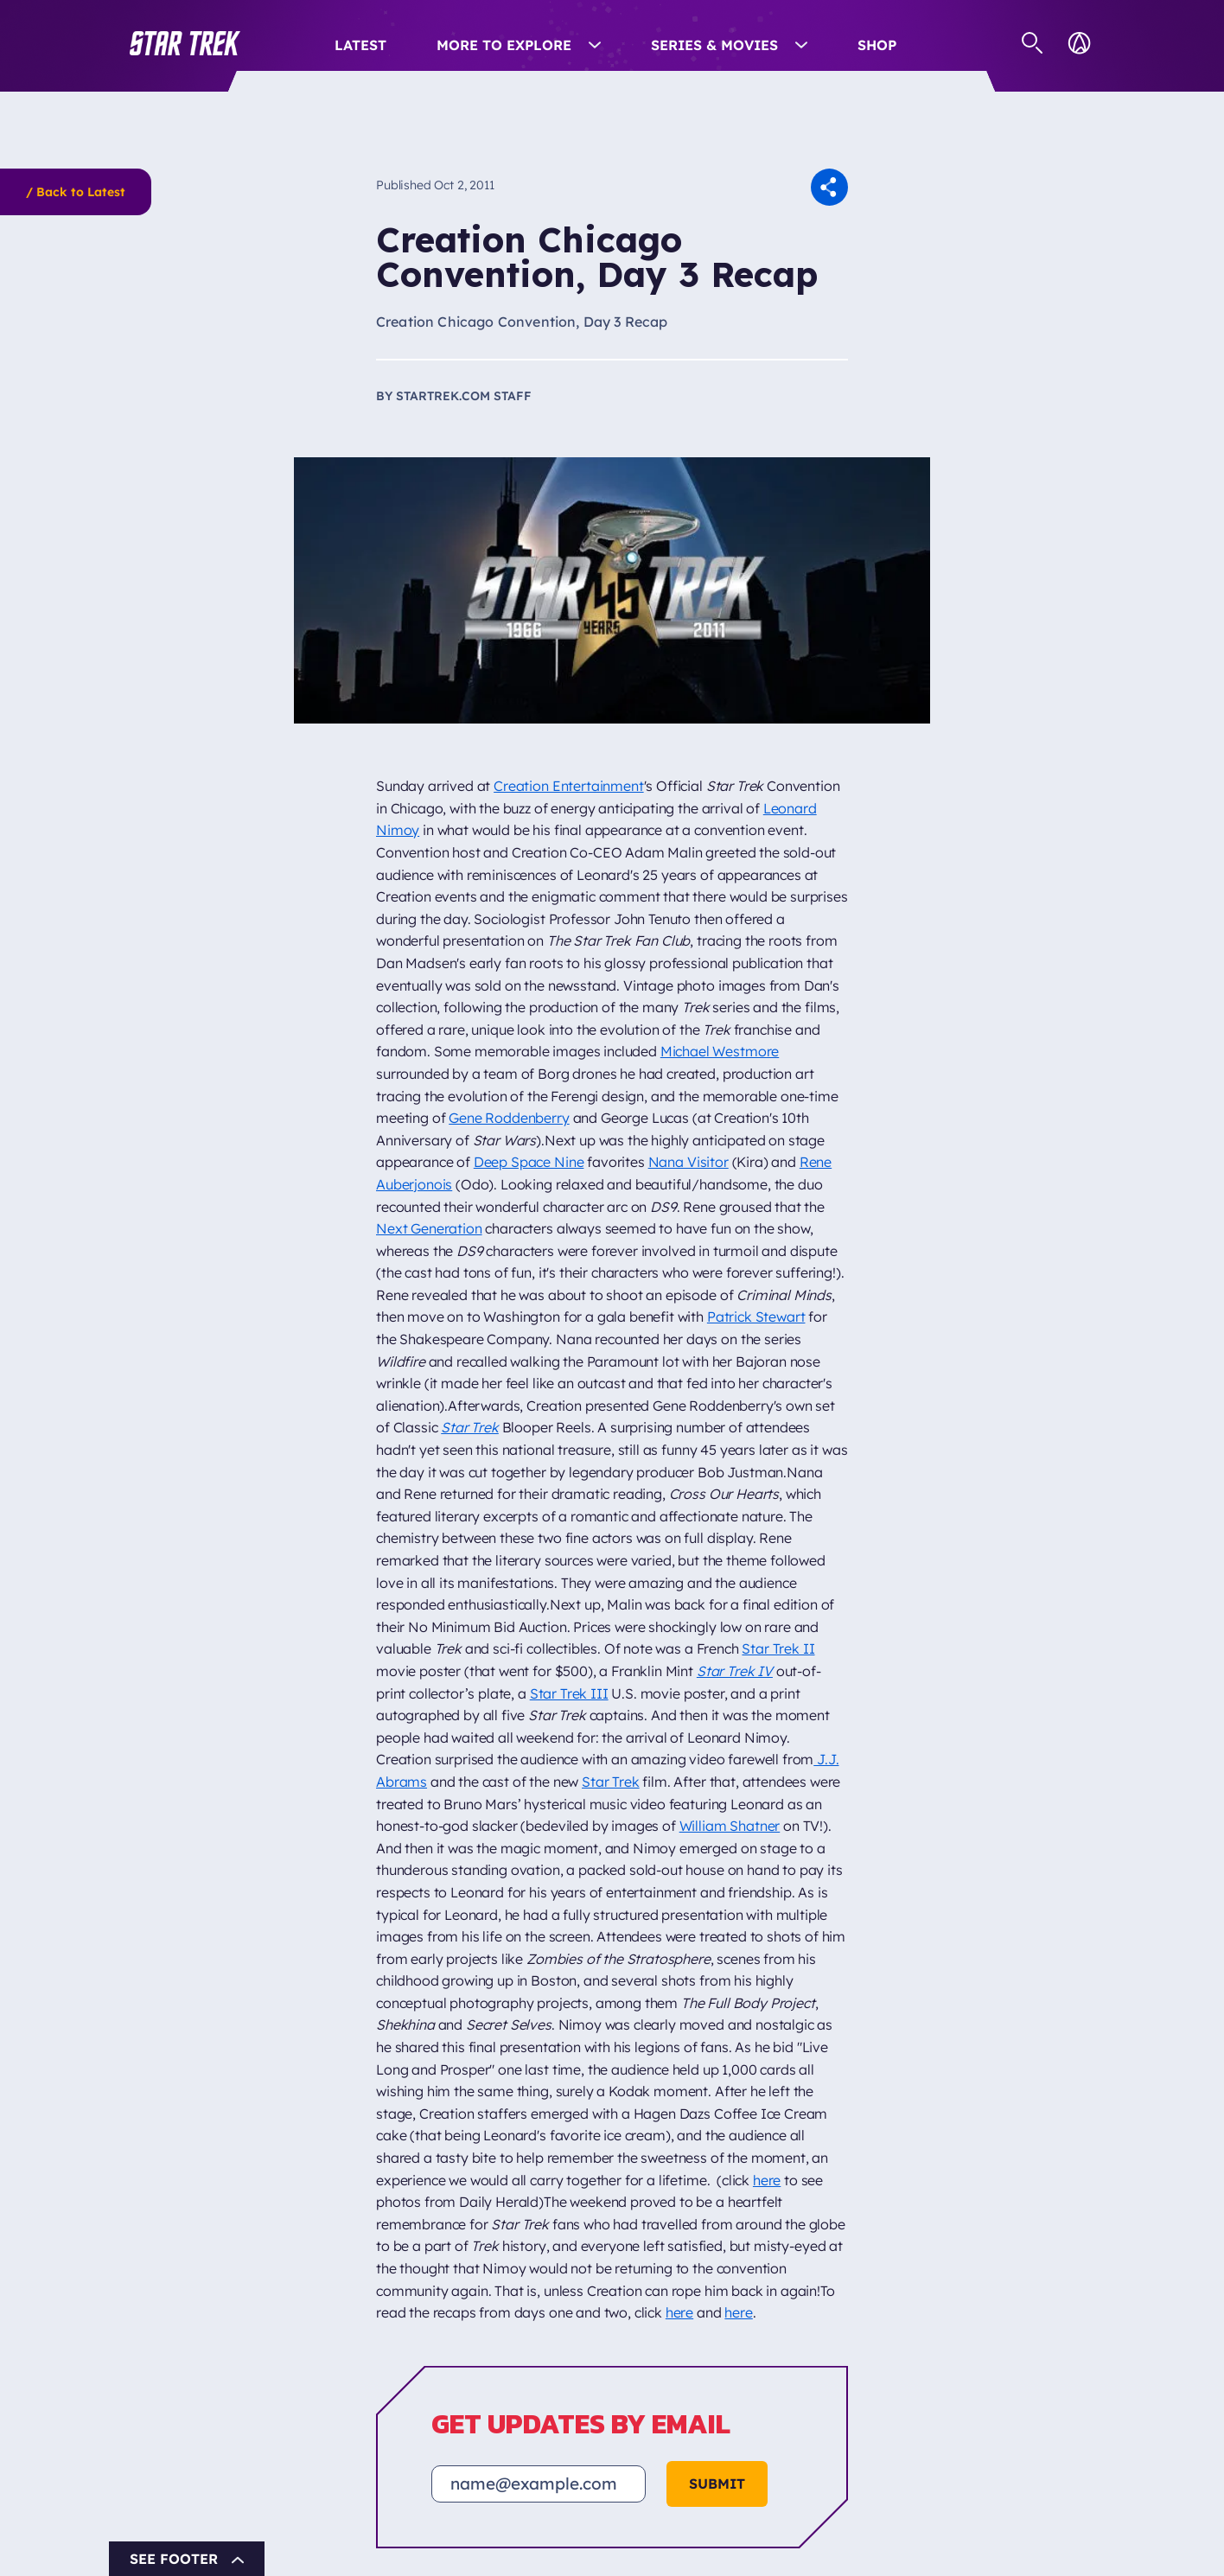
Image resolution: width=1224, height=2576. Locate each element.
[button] (185, 43)
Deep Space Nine (529, 1161)
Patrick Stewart (756, 1316)
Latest (360, 45)
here (767, 2180)
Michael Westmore (719, 1051)
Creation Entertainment (568, 785)
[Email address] (538, 2484)
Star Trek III (569, 1693)
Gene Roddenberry (509, 1117)
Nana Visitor (688, 1161)
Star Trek (611, 1781)
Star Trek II (778, 1648)
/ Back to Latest (75, 192)
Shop (876, 45)
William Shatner (730, 1825)
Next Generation (429, 1228)
